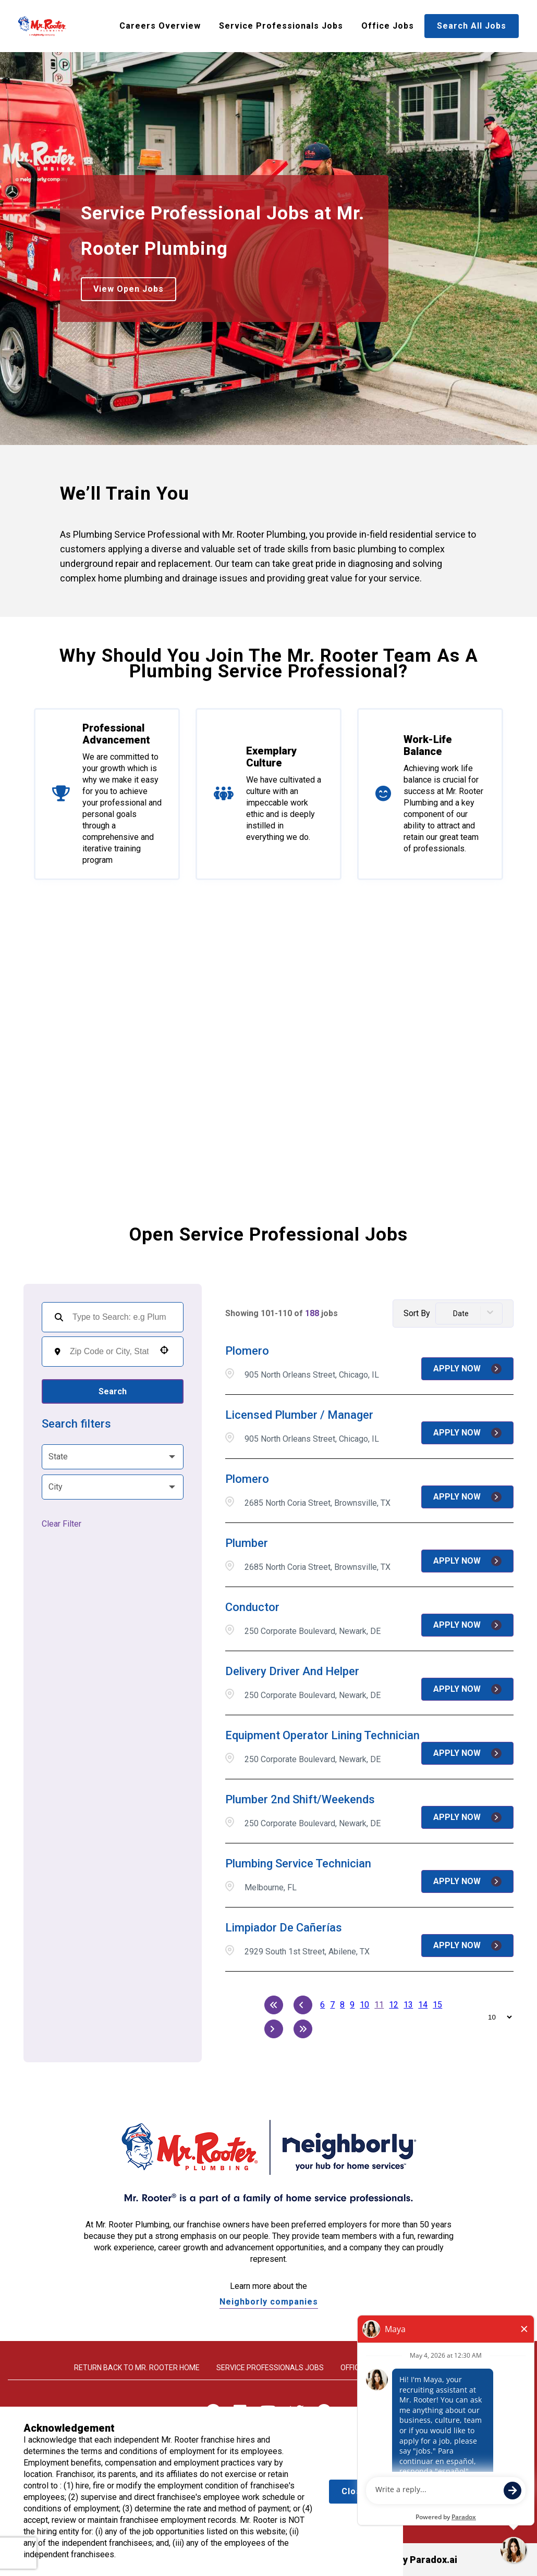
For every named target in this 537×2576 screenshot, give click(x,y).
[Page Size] (495, 2017)
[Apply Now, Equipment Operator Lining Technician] (467, 1753)
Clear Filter (61, 1524)
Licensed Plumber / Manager (299, 1414)
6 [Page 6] (322, 2005)
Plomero (247, 1350)
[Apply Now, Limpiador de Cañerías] (467, 1945)
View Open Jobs (128, 289)
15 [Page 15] (437, 2005)
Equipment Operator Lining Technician (322, 1735)
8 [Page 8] (342, 2005)
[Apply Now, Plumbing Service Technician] (467, 1881)
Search (113, 1391)
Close (354, 2491)
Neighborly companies (268, 2302)
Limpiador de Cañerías (283, 1927)
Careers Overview (160, 26)
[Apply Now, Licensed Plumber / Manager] (467, 1432)
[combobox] (109, 1351)
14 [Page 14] (423, 2005)
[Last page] (303, 2029)
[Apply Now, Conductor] (467, 1625)
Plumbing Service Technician (298, 1863)
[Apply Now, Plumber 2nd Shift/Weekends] (467, 1817)
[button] (164, 1350)
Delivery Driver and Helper (292, 1671)
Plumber (246, 1543)
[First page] (273, 2005)
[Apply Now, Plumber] (467, 1561)
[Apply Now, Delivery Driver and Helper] (467, 1689)
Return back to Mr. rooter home (137, 2367)
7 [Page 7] (332, 2005)
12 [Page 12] (393, 2005)
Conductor (252, 1607)
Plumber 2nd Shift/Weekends (300, 1799)
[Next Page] (273, 2029)
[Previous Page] (303, 2005)
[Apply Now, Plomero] (467, 1368)
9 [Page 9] (352, 2005)
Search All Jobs (471, 26)
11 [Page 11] (379, 2005)
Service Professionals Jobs (281, 26)
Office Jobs (387, 26)
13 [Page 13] (408, 2005)
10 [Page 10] (364, 2005)
